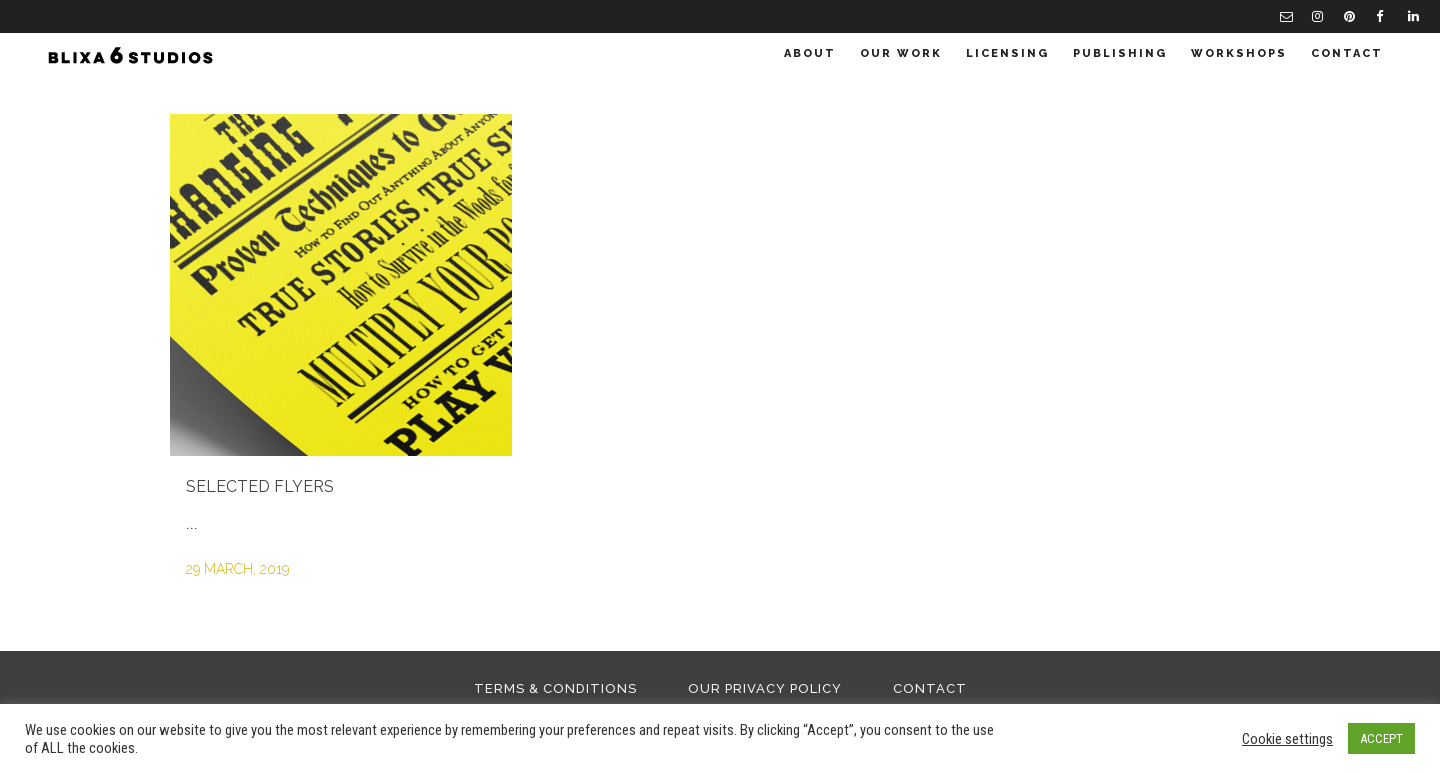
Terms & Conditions (555, 688)
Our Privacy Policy (765, 688)
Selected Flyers (260, 486)
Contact (930, 688)
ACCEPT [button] (1381, 738)
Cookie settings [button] (1287, 739)
